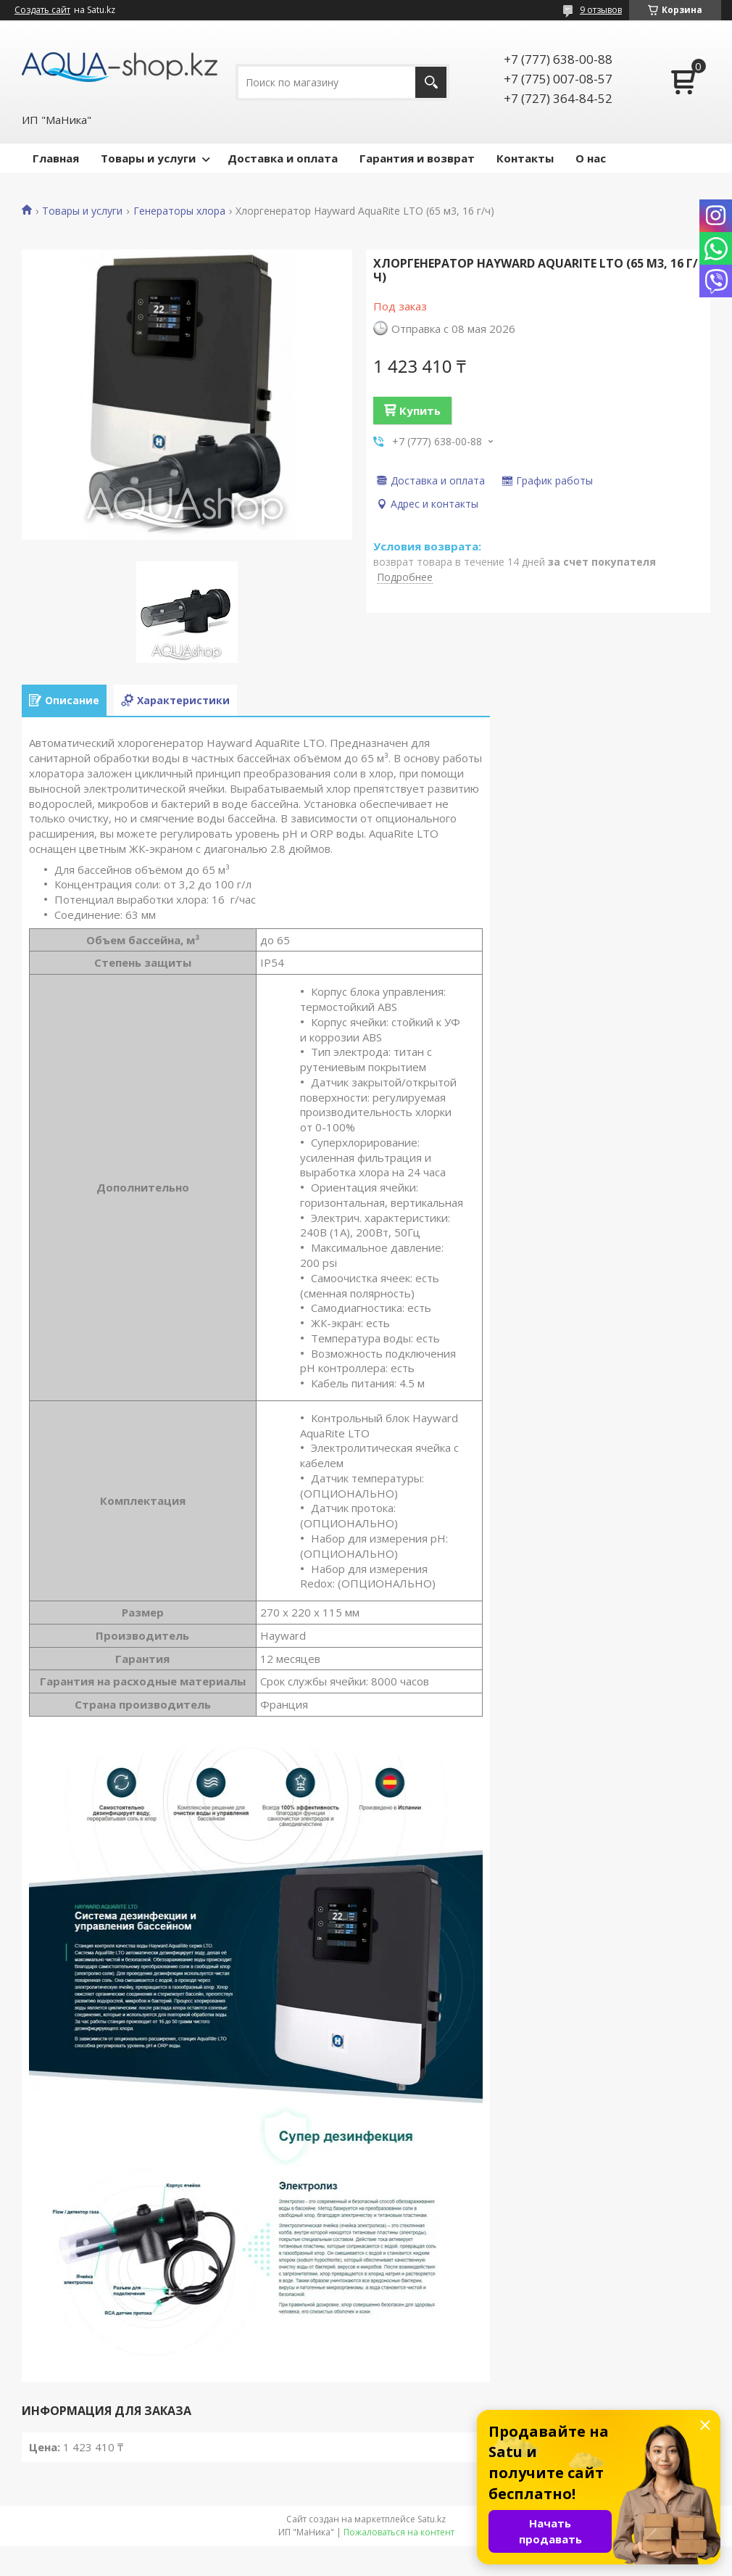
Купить (420, 410)
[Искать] (430, 82)
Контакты (525, 158)
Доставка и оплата (283, 158)
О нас (590, 158)
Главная (56, 158)
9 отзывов (601, 10)
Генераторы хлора (179, 211)
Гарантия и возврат (417, 158)
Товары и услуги (148, 158)
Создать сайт (42, 10)
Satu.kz (431, 2519)
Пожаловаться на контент (399, 2532)
